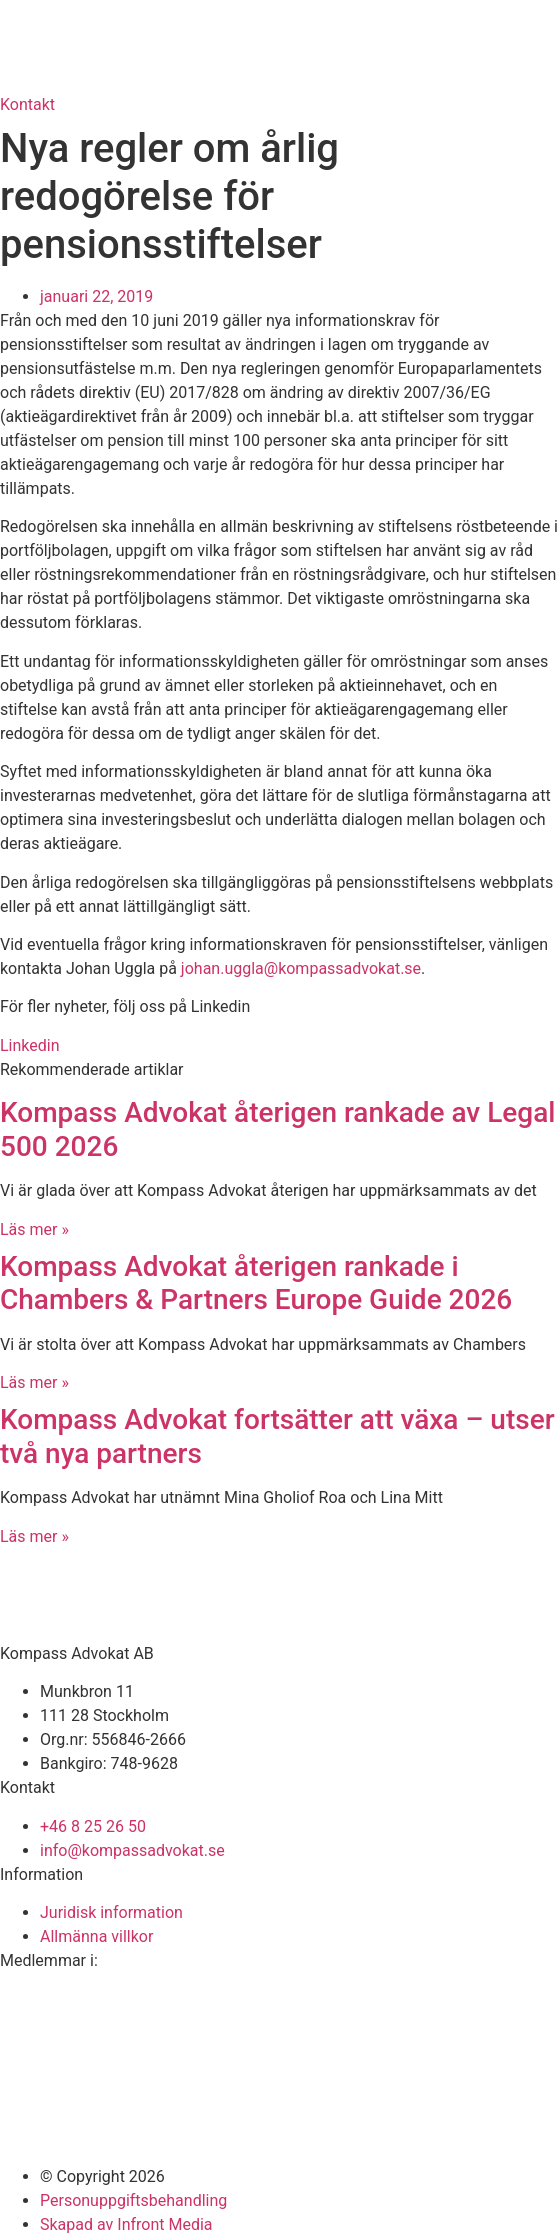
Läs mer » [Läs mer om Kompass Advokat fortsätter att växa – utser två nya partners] (34, 1536)
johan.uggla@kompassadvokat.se (301, 968)
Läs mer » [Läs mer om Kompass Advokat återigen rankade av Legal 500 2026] (34, 1229)
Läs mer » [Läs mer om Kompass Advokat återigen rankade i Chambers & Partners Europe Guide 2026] (34, 1382)
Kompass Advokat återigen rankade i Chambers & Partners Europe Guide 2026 (256, 1283)
